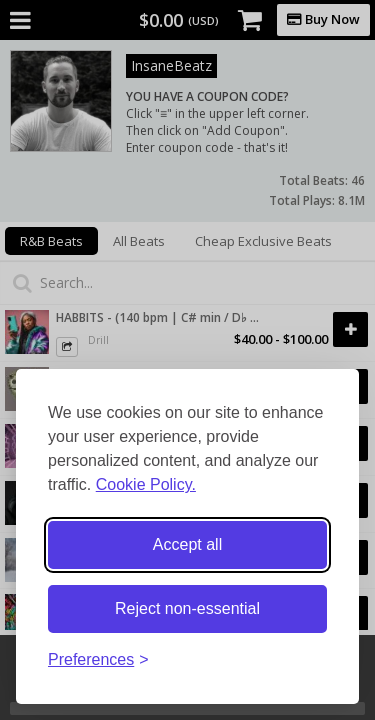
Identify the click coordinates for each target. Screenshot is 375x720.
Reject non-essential (187, 608)
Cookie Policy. (146, 484)
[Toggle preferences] (98, 660)
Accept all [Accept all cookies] (187, 544)
